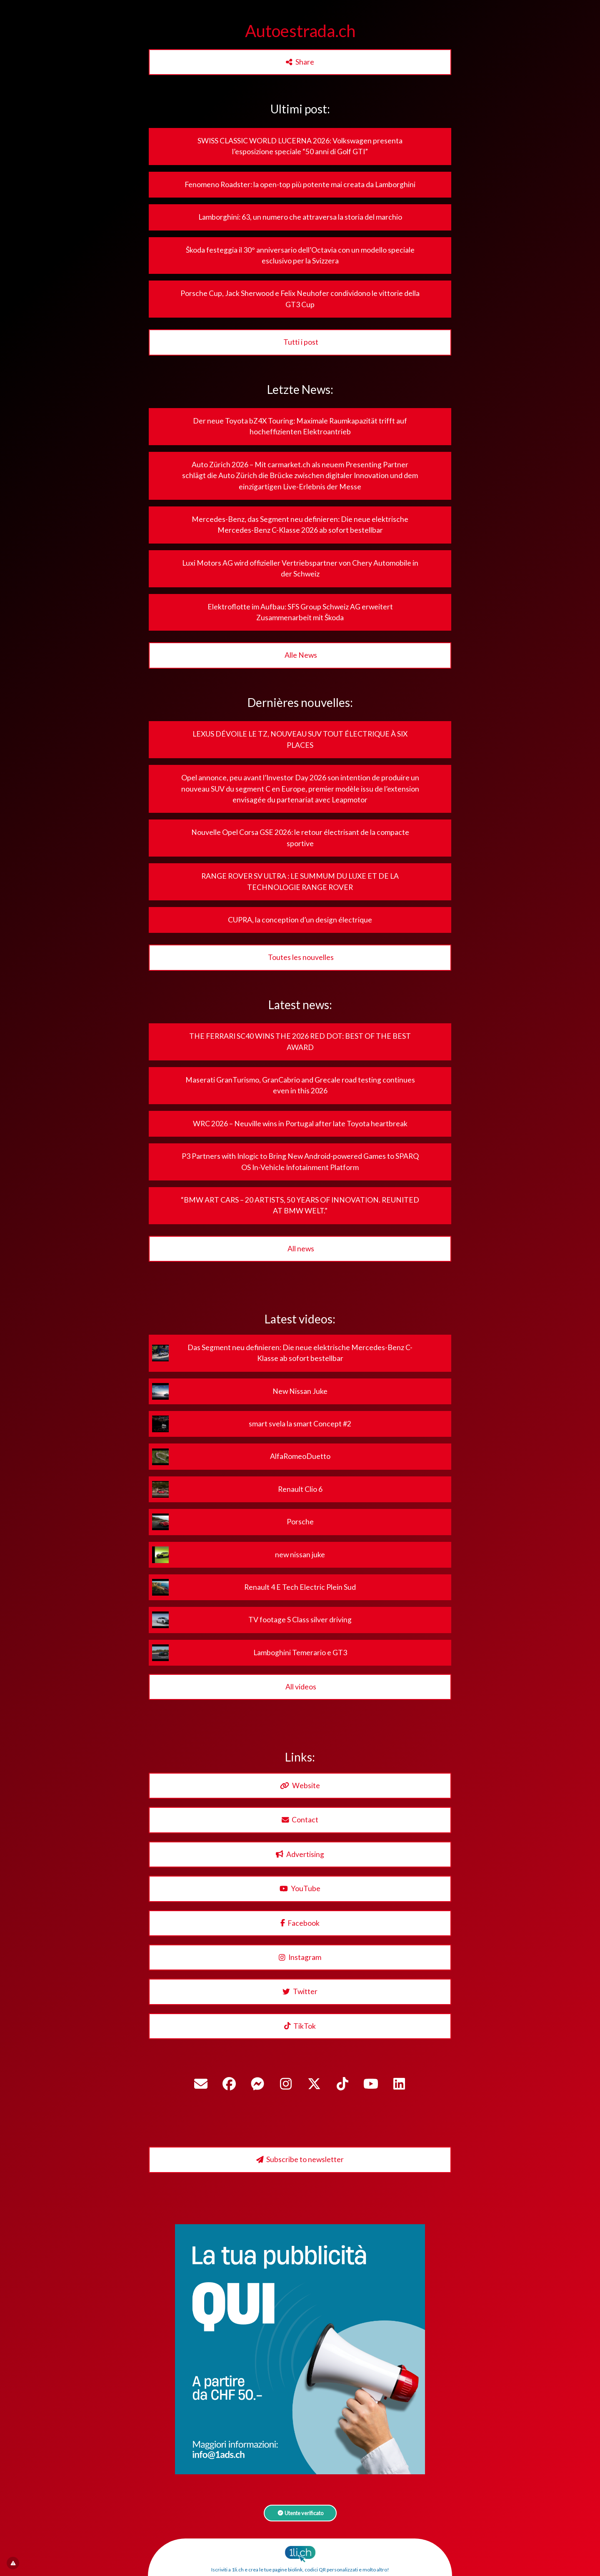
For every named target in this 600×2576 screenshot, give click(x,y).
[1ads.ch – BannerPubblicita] (300, 2472)
